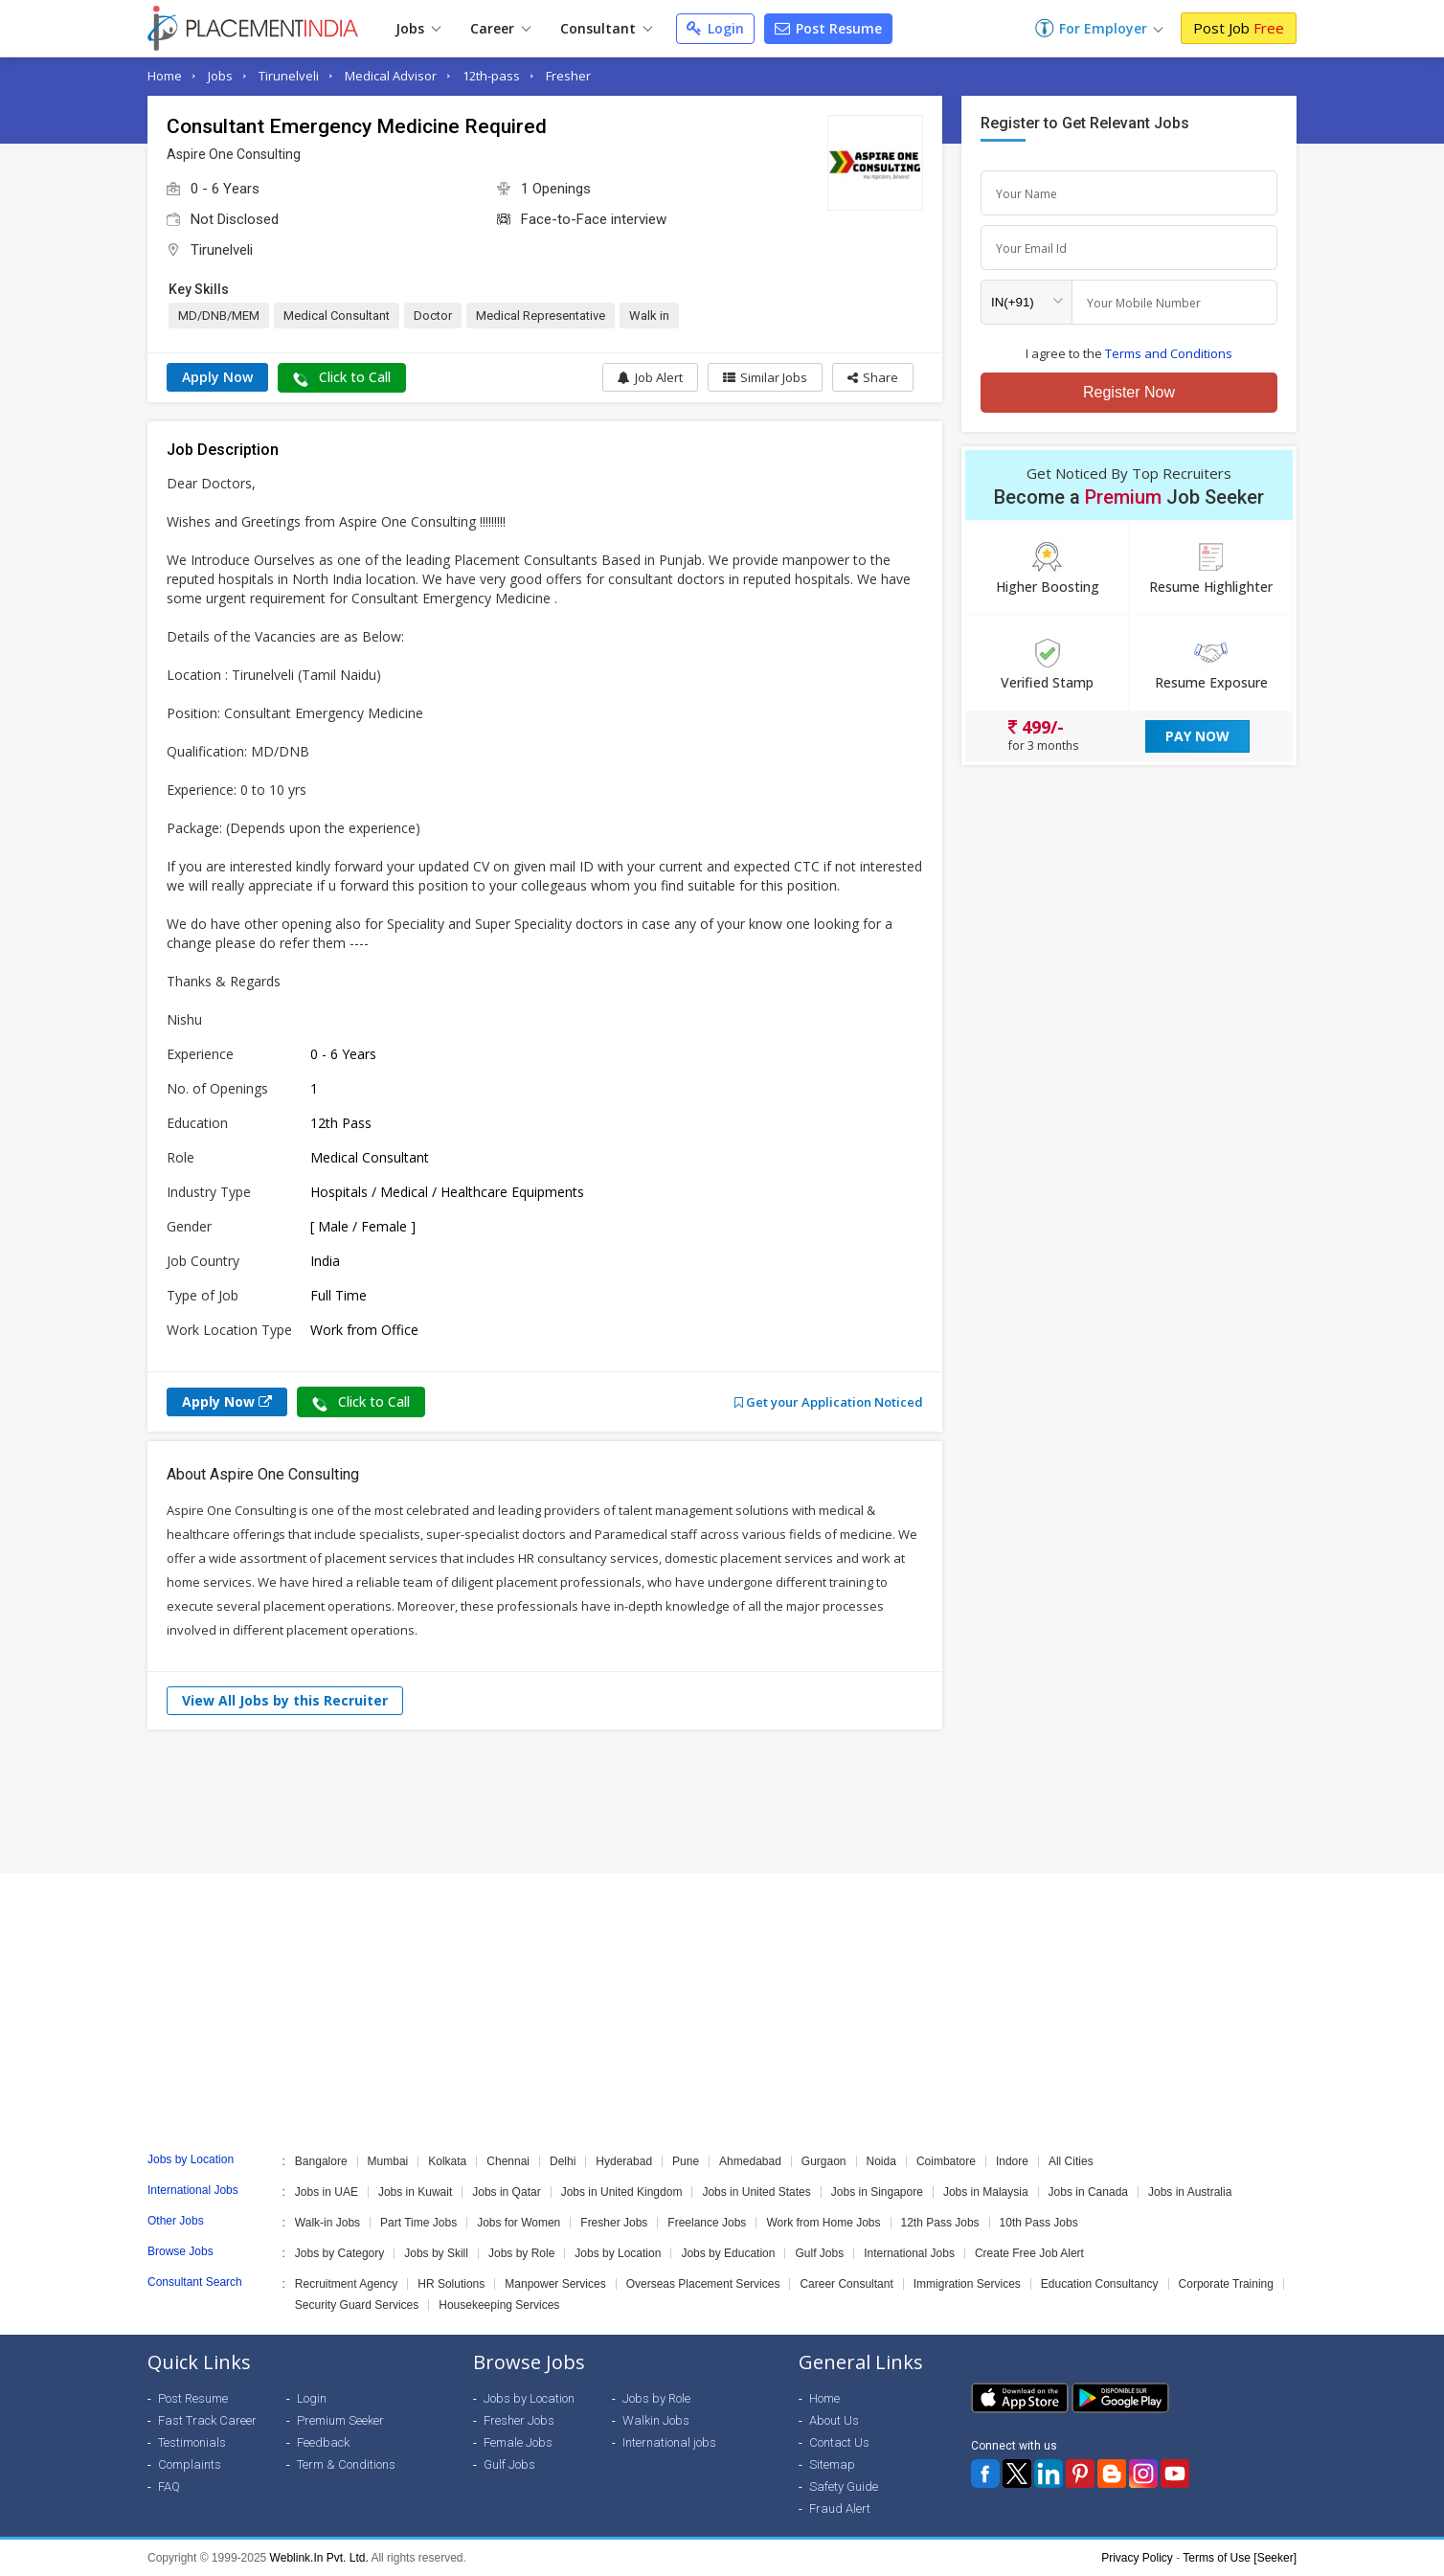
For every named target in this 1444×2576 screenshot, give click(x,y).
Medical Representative (540, 315)
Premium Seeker (340, 2420)
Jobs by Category (339, 2253)
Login (715, 28)
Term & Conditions (346, 2464)
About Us (834, 2420)
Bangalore (321, 2161)
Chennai (508, 2161)
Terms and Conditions (1168, 353)
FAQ (169, 2486)
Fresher (568, 75)
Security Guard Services (356, 2305)
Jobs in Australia (1189, 2192)
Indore (1012, 2161)
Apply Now (217, 377)
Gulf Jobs (819, 2253)
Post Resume (828, 28)
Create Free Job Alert (1029, 2253)
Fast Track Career (207, 2420)
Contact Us (839, 2442)
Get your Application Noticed (828, 1402)
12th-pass (491, 75)
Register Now (1129, 392)
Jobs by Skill (436, 2253)
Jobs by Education (728, 2253)
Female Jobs (518, 2442)
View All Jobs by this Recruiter (285, 1700)
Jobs (417, 28)
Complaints (189, 2464)
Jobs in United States (756, 2192)
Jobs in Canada (1088, 2192)
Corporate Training (1226, 2284)
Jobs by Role (521, 2253)
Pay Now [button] (1197, 736)
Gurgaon (823, 2161)
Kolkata (447, 2161)
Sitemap (832, 2464)
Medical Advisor (391, 75)
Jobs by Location (618, 2253)
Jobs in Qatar (506, 2192)
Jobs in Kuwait (415, 2192)
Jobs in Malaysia (985, 2192)
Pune (685, 2161)
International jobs (669, 2442)
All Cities (1071, 2161)
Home (164, 75)
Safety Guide (843, 2486)
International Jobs (909, 2253)
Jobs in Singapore (877, 2192)
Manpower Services (555, 2284)
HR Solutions (451, 2284)
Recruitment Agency (346, 2284)
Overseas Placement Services (703, 2284)
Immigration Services (967, 2284)
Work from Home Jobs (823, 2222)
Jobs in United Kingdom (622, 2192)
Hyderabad (624, 2161)
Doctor (433, 315)
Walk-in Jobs (327, 2222)
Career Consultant (846, 2284)
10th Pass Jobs (1039, 2222)
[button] (873, 377)
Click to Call (342, 377)
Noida (881, 2161)
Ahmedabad (750, 2161)
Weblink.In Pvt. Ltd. (319, 2558)
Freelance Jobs (706, 2222)
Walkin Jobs (655, 2420)
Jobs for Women (518, 2222)
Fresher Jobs (613, 2222)
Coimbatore (946, 2161)
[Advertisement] (722, 1801)
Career (500, 28)
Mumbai (388, 2161)
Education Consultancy (1100, 2284)
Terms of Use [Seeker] (1240, 2558)
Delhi (562, 2161)
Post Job (1238, 27)
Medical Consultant (336, 315)
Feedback (323, 2442)
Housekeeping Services (499, 2305)
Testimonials (192, 2442)
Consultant (606, 28)
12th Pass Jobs (940, 2222)
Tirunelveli (289, 75)
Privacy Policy (1137, 2558)
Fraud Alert (839, 2508)
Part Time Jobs (418, 2222)
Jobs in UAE (326, 2192)
